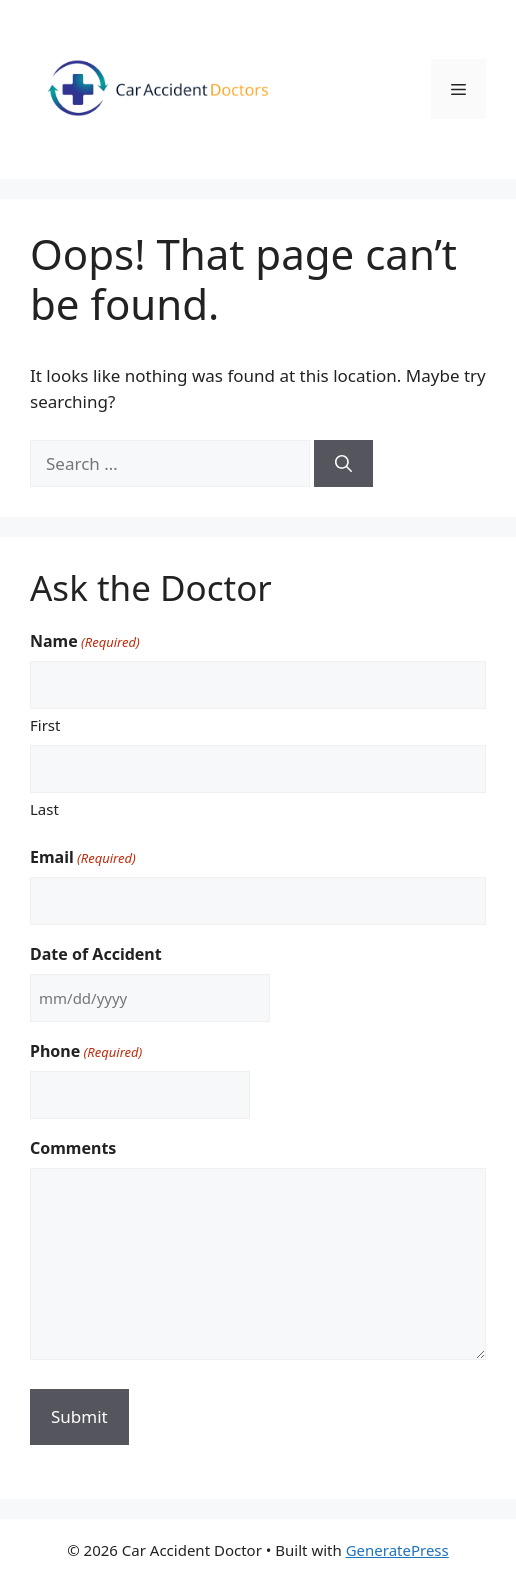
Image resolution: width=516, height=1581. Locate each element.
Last (44, 809)
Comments (73, 1148)
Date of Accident (96, 954)
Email (83, 857)
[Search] (343, 464)
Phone (86, 1051)
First (45, 725)
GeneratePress (397, 1550)
